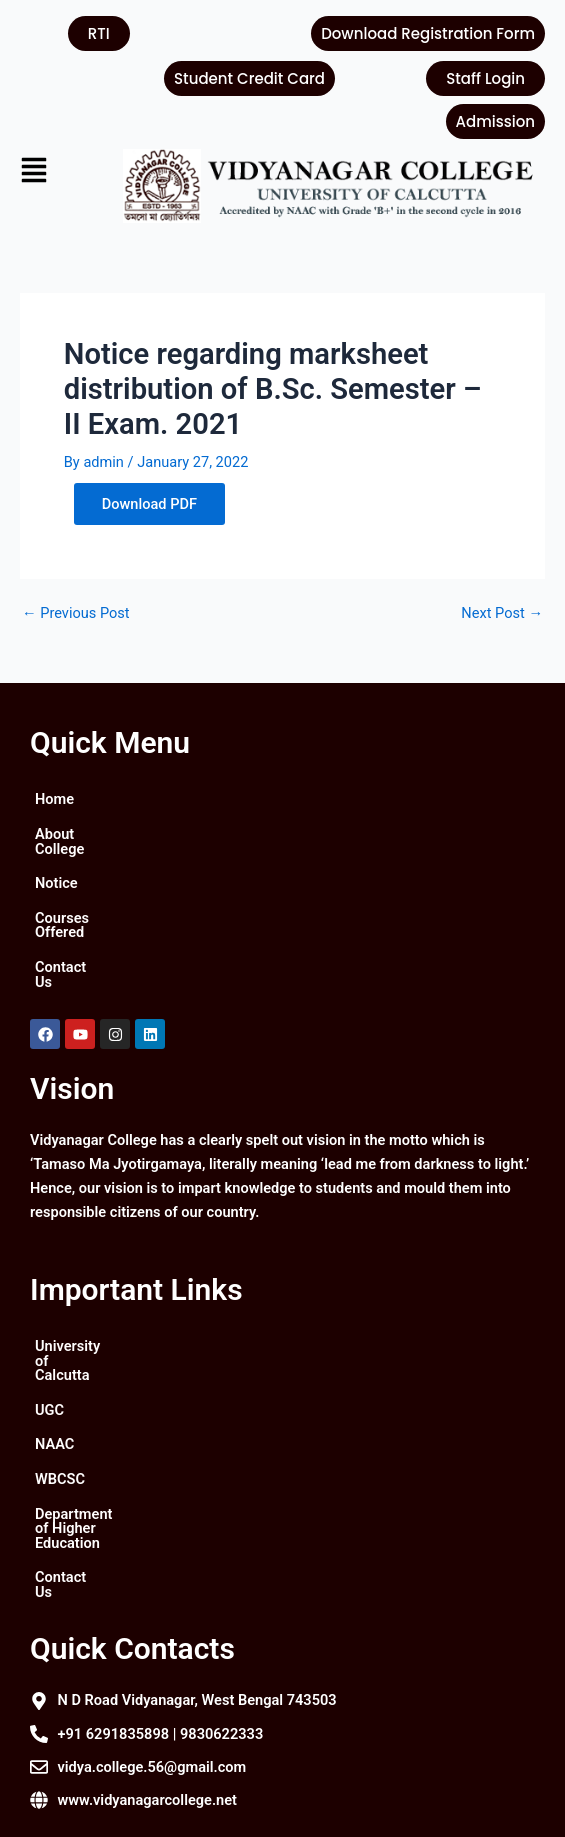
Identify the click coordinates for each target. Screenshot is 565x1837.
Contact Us (71, 938)
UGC (49, 1337)
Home (54, 799)
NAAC (54, 1371)
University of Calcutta (105, 1302)
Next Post (502, 613)
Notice (56, 869)
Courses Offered (88, 903)
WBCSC (60, 1406)
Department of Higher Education (140, 1441)
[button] (56, 172)
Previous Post (76, 613)
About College (81, 834)
